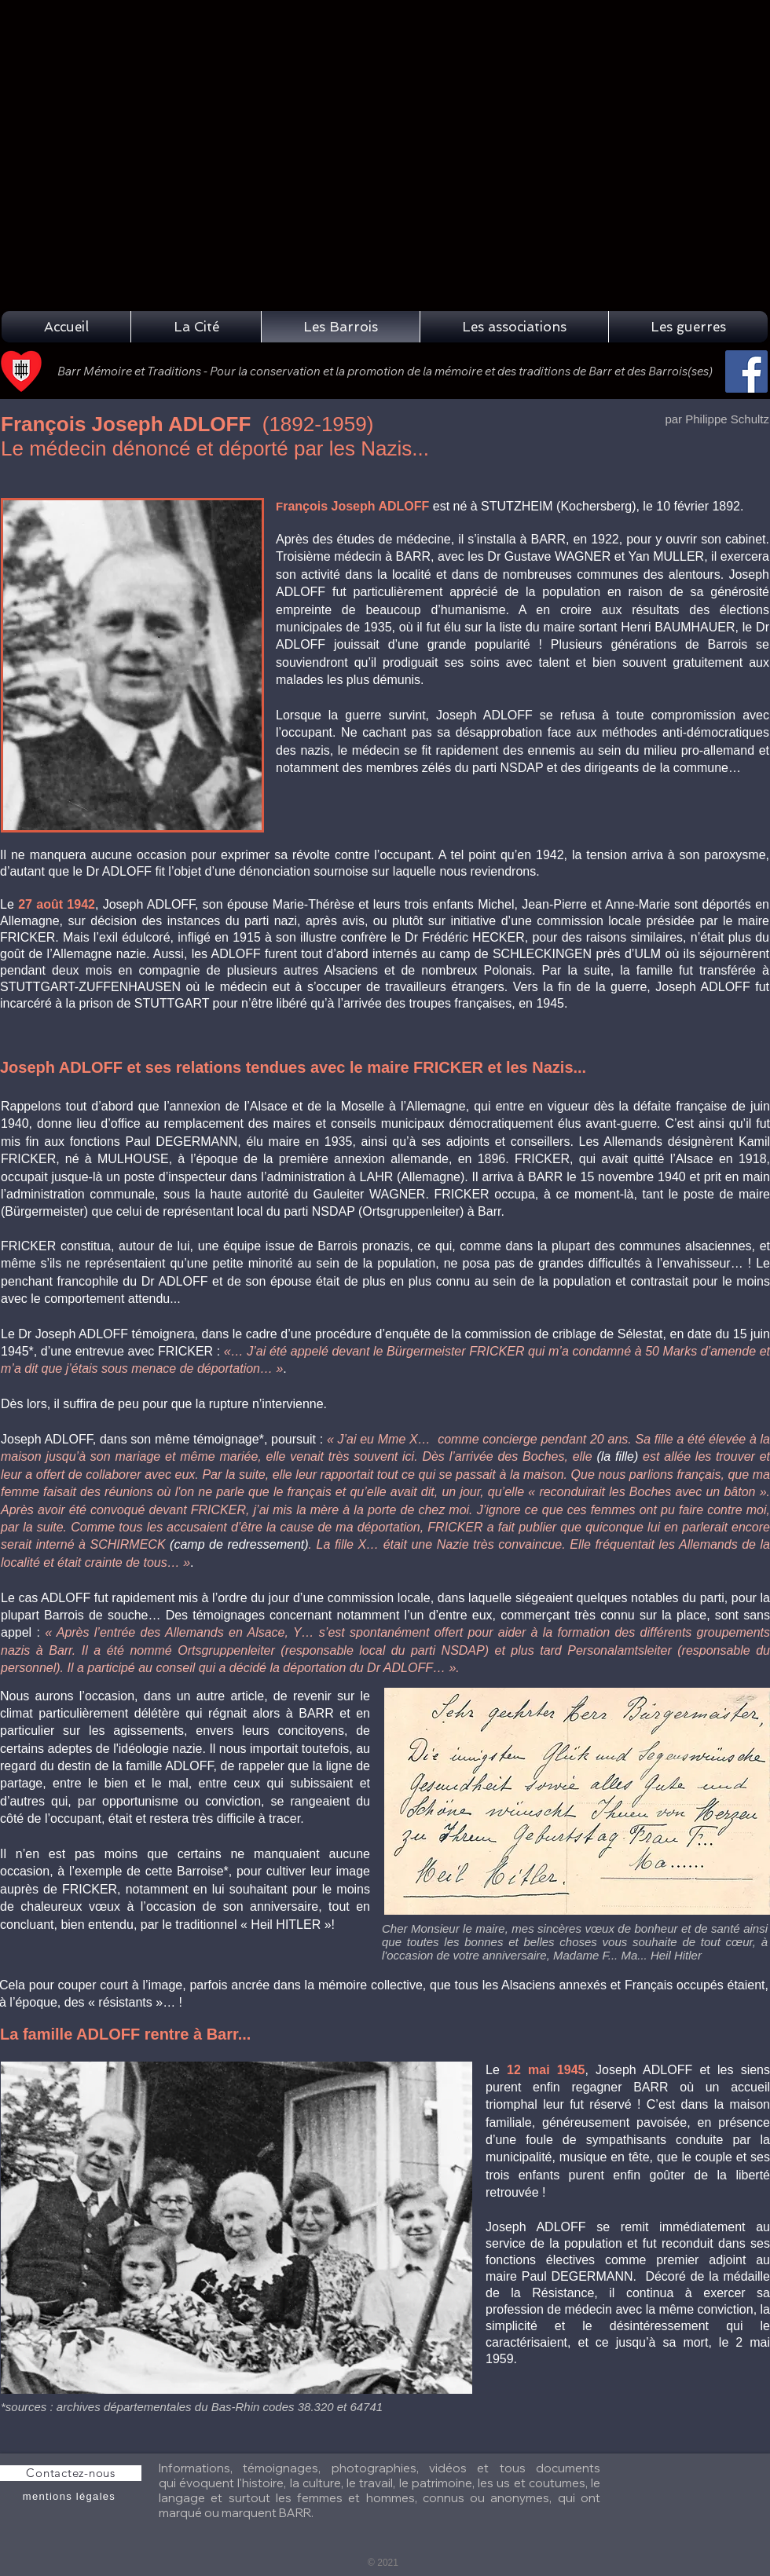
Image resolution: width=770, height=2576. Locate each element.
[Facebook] (746, 371)
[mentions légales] (70, 2497)
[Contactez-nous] (70, 2473)
